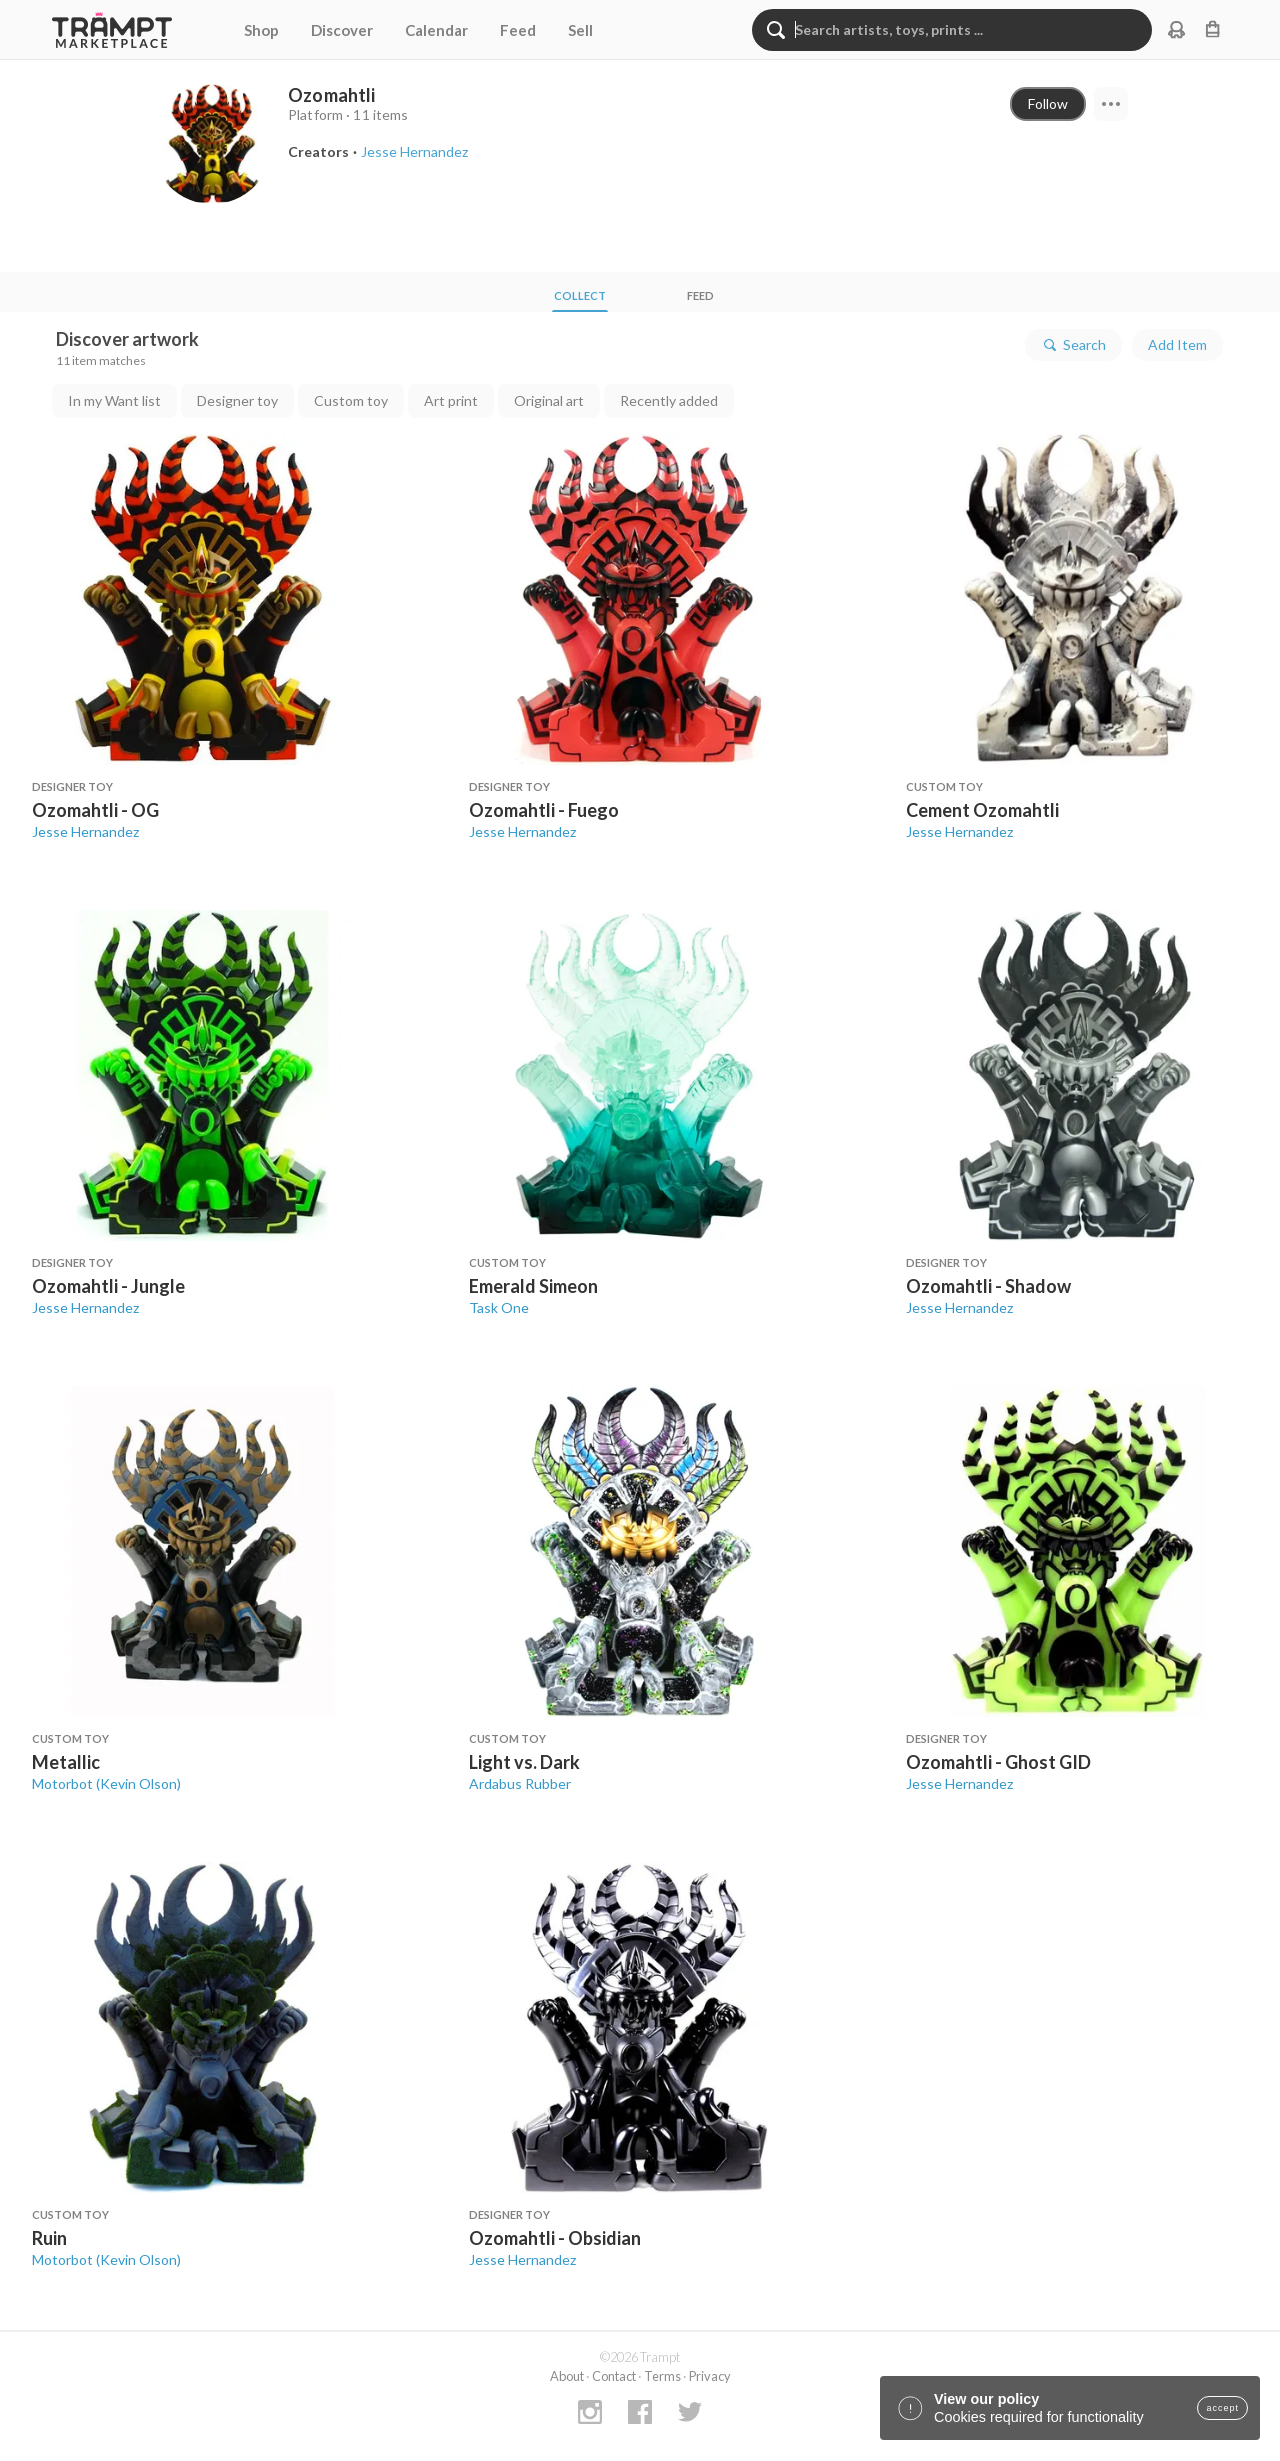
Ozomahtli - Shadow (988, 1286)
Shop (261, 30)
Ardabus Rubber (520, 1783)
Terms (662, 2376)
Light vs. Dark (524, 1762)
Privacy (710, 2376)
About (567, 2376)
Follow (1048, 103)
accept (1222, 2408)
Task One (499, 1307)
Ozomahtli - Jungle (108, 1286)
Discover (342, 30)
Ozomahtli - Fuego (544, 810)
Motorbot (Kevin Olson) (106, 1783)
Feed (518, 30)
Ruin (49, 2238)
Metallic (66, 1762)
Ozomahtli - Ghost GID (998, 1762)
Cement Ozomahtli (982, 810)
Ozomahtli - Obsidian (555, 2238)
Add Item (1177, 344)
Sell (580, 30)
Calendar (436, 30)
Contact (614, 2376)
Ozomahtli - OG (95, 810)
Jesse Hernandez (85, 831)
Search (1073, 345)
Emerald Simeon (533, 1286)
